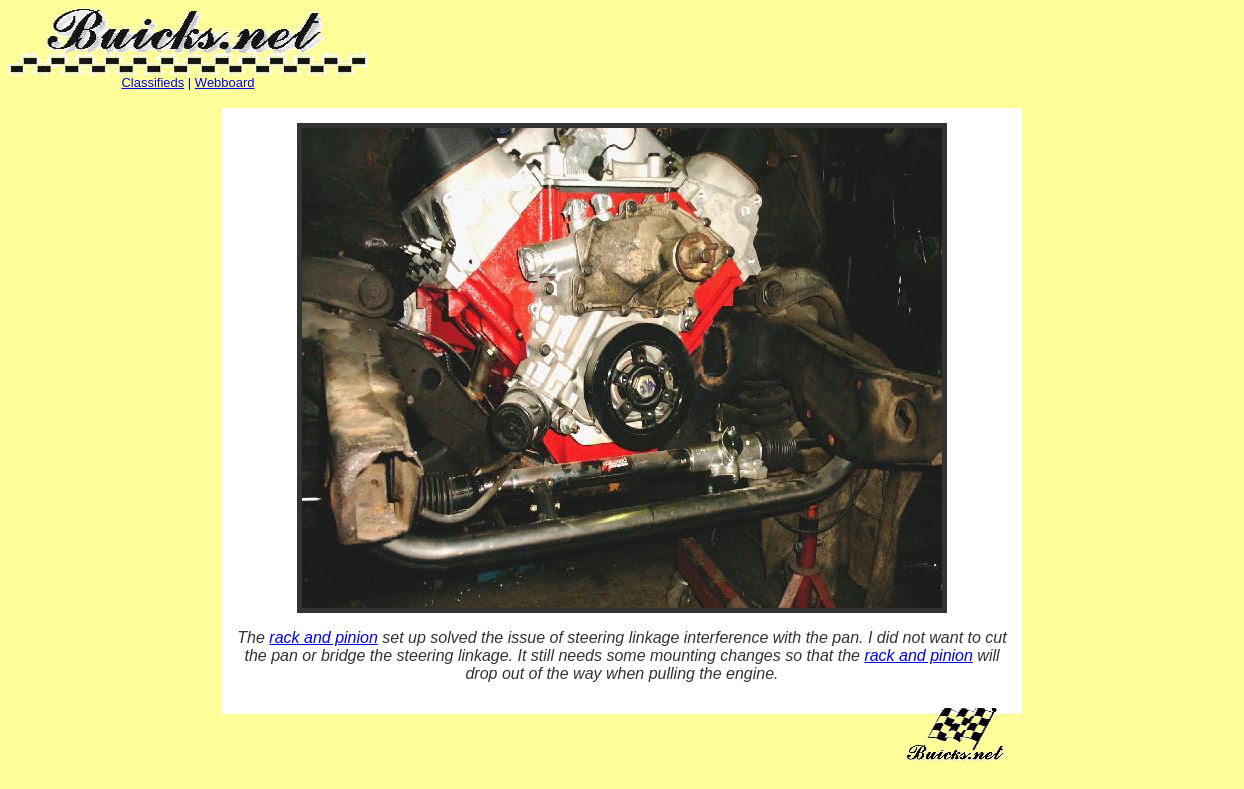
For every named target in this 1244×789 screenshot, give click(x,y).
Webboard (225, 82)
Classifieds (152, 82)
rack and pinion (323, 637)
